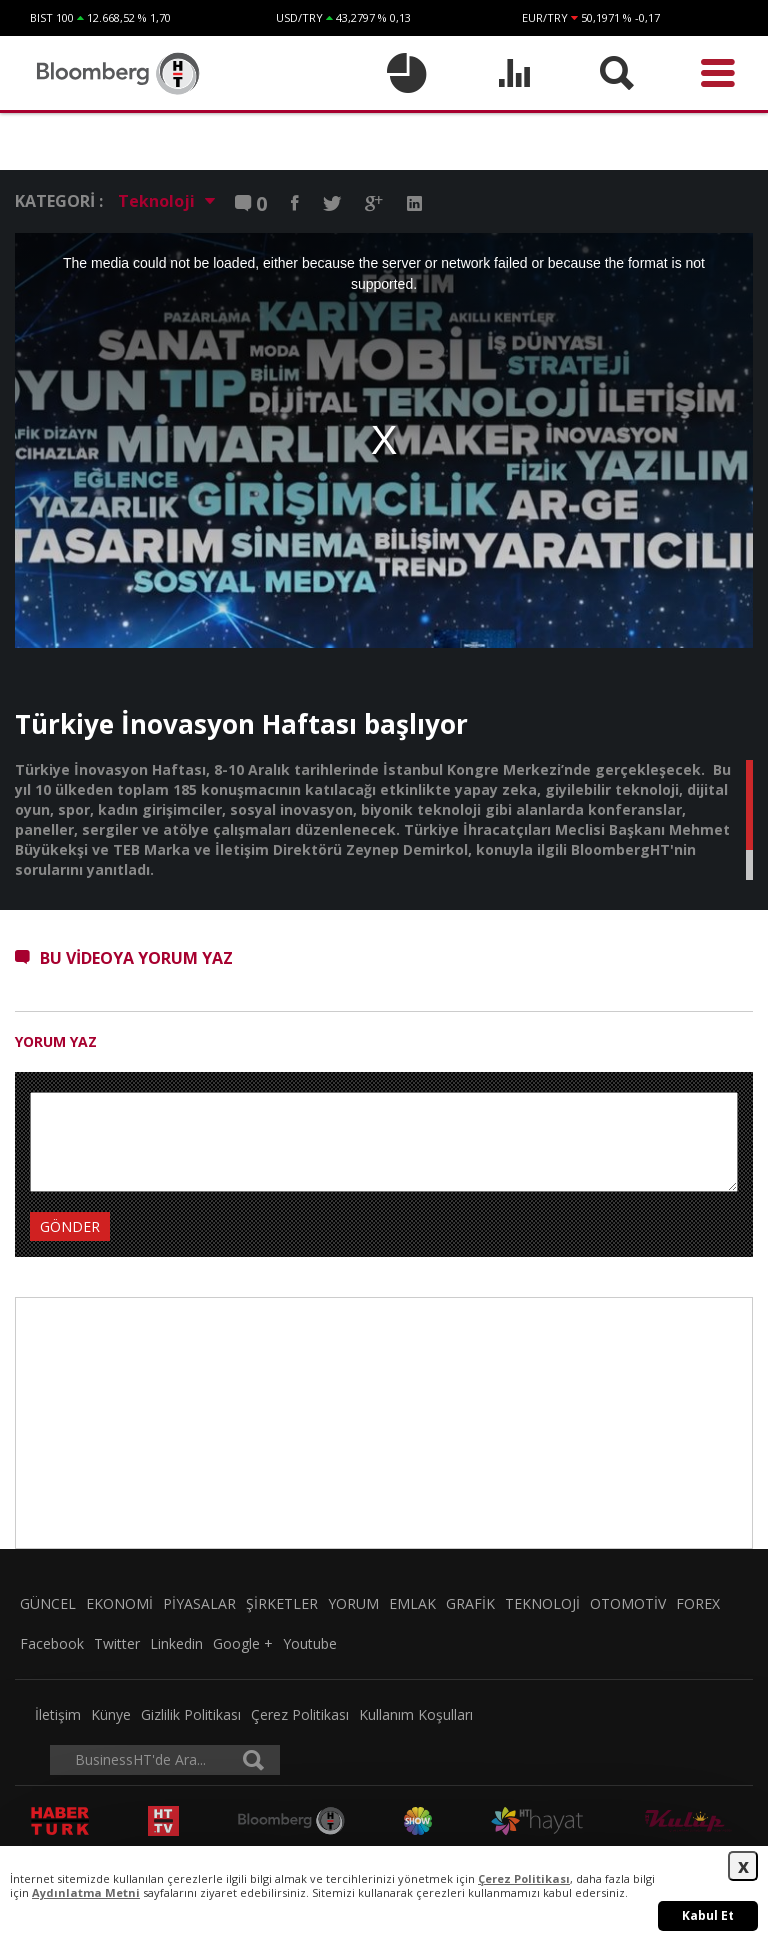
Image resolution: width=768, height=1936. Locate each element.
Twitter (117, 1643)
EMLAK (412, 1603)
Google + (243, 1643)
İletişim (58, 1714)
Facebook (52, 1643)
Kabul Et (708, 1915)
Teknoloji (166, 201)
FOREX (698, 1603)
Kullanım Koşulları (416, 1714)
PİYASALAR (199, 1603)
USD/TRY (299, 17)
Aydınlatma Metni (86, 1892)
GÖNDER (70, 1226)
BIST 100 (52, 17)
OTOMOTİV (628, 1603)
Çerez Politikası (300, 1714)
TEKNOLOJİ (542, 1603)
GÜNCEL (48, 1603)
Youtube (310, 1643)
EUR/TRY (545, 17)
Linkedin (176, 1643)
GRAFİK (470, 1603)
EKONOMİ (119, 1603)
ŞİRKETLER (282, 1603)
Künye (111, 1714)
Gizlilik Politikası (191, 1714)
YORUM (353, 1603)
